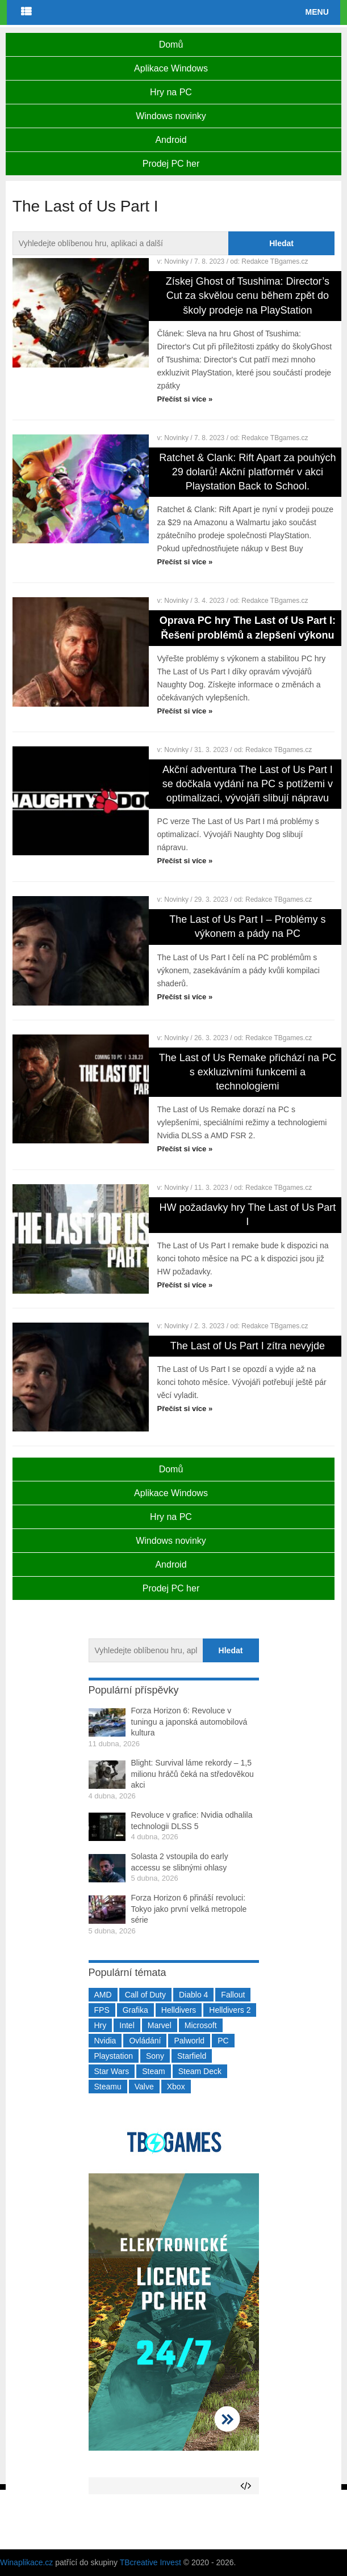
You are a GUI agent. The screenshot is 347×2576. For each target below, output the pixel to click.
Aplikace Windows (171, 68)
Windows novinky (171, 116)
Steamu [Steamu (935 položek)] (108, 2086)
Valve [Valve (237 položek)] (144, 2086)
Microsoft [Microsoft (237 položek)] (201, 2025)
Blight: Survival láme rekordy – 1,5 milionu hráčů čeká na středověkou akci (192, 1773)
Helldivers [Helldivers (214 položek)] (178, 2010)
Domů (171, 44)
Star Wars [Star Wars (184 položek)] (111, 2071)
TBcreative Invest (150, 2562)
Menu (317, 11)
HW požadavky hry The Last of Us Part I (247, 1214)
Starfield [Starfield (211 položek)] (191, 2055)
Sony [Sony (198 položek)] (155, 2055)
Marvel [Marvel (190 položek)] (160, 2025)
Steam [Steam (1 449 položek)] (153, 2071)
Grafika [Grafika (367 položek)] (135, 2010)
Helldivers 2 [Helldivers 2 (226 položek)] (229, 2010)
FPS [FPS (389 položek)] (102, 2010)
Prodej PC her (171, 163)
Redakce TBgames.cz (274, 261)
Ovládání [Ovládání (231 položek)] (145, 2040)
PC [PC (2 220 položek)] (223, 2040)
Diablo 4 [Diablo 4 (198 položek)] (193, 1994)
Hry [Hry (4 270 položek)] (100, 2025)
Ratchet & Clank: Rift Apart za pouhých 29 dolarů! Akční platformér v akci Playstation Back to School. (247, 472)
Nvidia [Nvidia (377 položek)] (105, 2040)
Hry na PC (171, 92)
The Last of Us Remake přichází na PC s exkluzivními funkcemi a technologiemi (247, 1072)
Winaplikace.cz (26, 2562)
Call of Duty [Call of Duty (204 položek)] (145, 1994)
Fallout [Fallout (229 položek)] (233, 1994)
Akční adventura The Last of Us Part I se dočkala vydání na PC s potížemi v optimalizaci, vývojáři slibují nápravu (247, 784)
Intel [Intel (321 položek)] (126, 2025)
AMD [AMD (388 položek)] (103, 1994)
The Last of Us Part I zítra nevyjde (247, 1346)
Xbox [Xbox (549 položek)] (176, 2086)
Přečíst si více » (185, 399)
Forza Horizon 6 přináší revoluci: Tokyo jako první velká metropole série (189, 1908)
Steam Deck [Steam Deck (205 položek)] (199, 2071)
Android (170, 140)
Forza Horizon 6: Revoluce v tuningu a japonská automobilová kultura (189, 1721)
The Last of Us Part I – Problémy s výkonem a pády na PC (247, 926)
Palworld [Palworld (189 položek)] (189, 2040)
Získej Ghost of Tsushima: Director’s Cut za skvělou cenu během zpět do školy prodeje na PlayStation (247, 295)
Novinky (176, 261)
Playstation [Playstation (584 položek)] (113, 2055)
